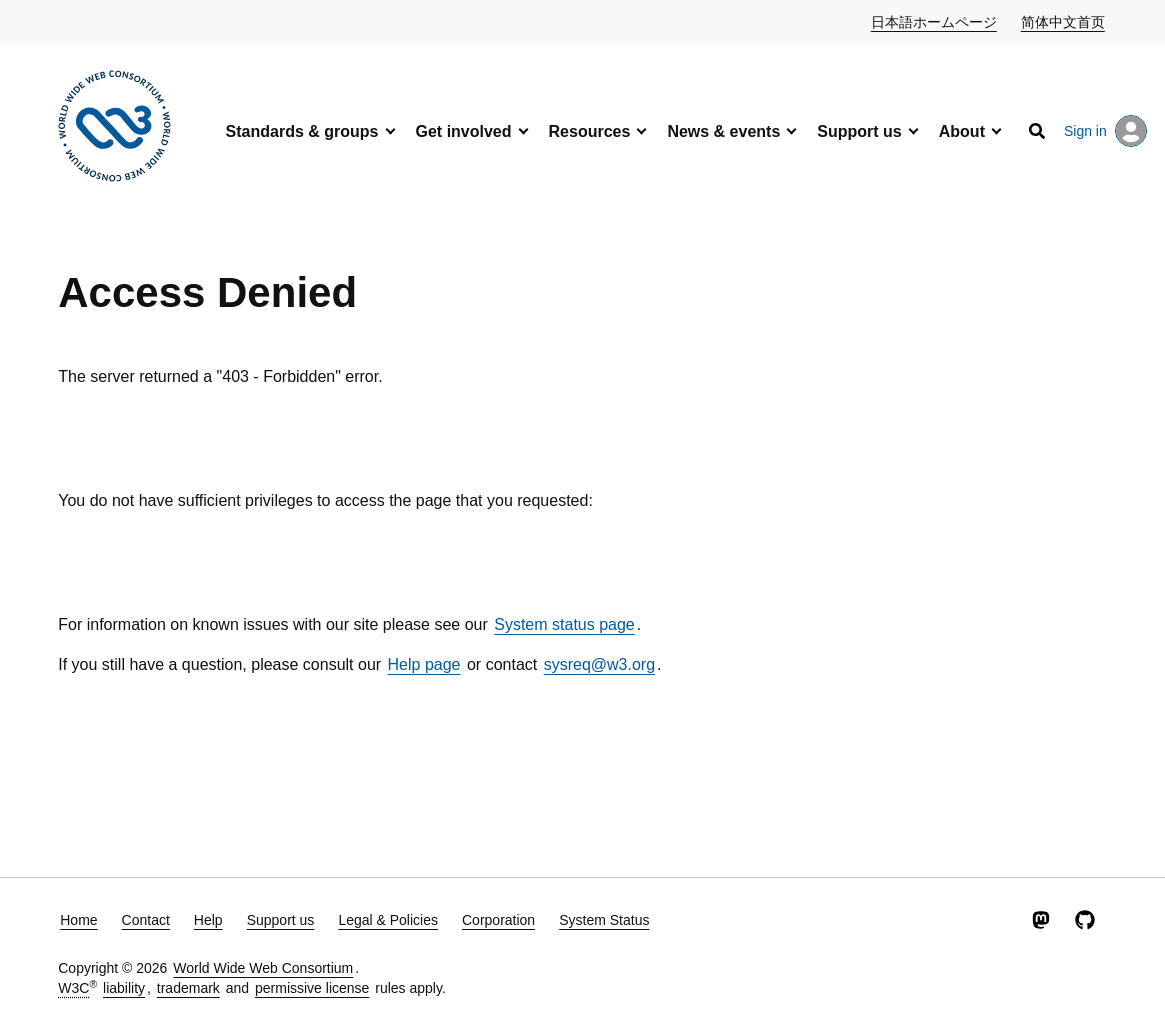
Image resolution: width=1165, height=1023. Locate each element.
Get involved (464, 131)
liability (124, 988)
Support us (859, 131)
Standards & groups (302, 131)
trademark (188, 988)
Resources (590, 131)
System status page (564, 624)
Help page (424, 664)
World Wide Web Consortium (263, 968)
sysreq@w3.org (599, 664)
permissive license (312, 988)
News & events (723, 131)
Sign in (1105, 131)
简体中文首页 (1064, 21)
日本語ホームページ (935, 21)
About (962, 131)
